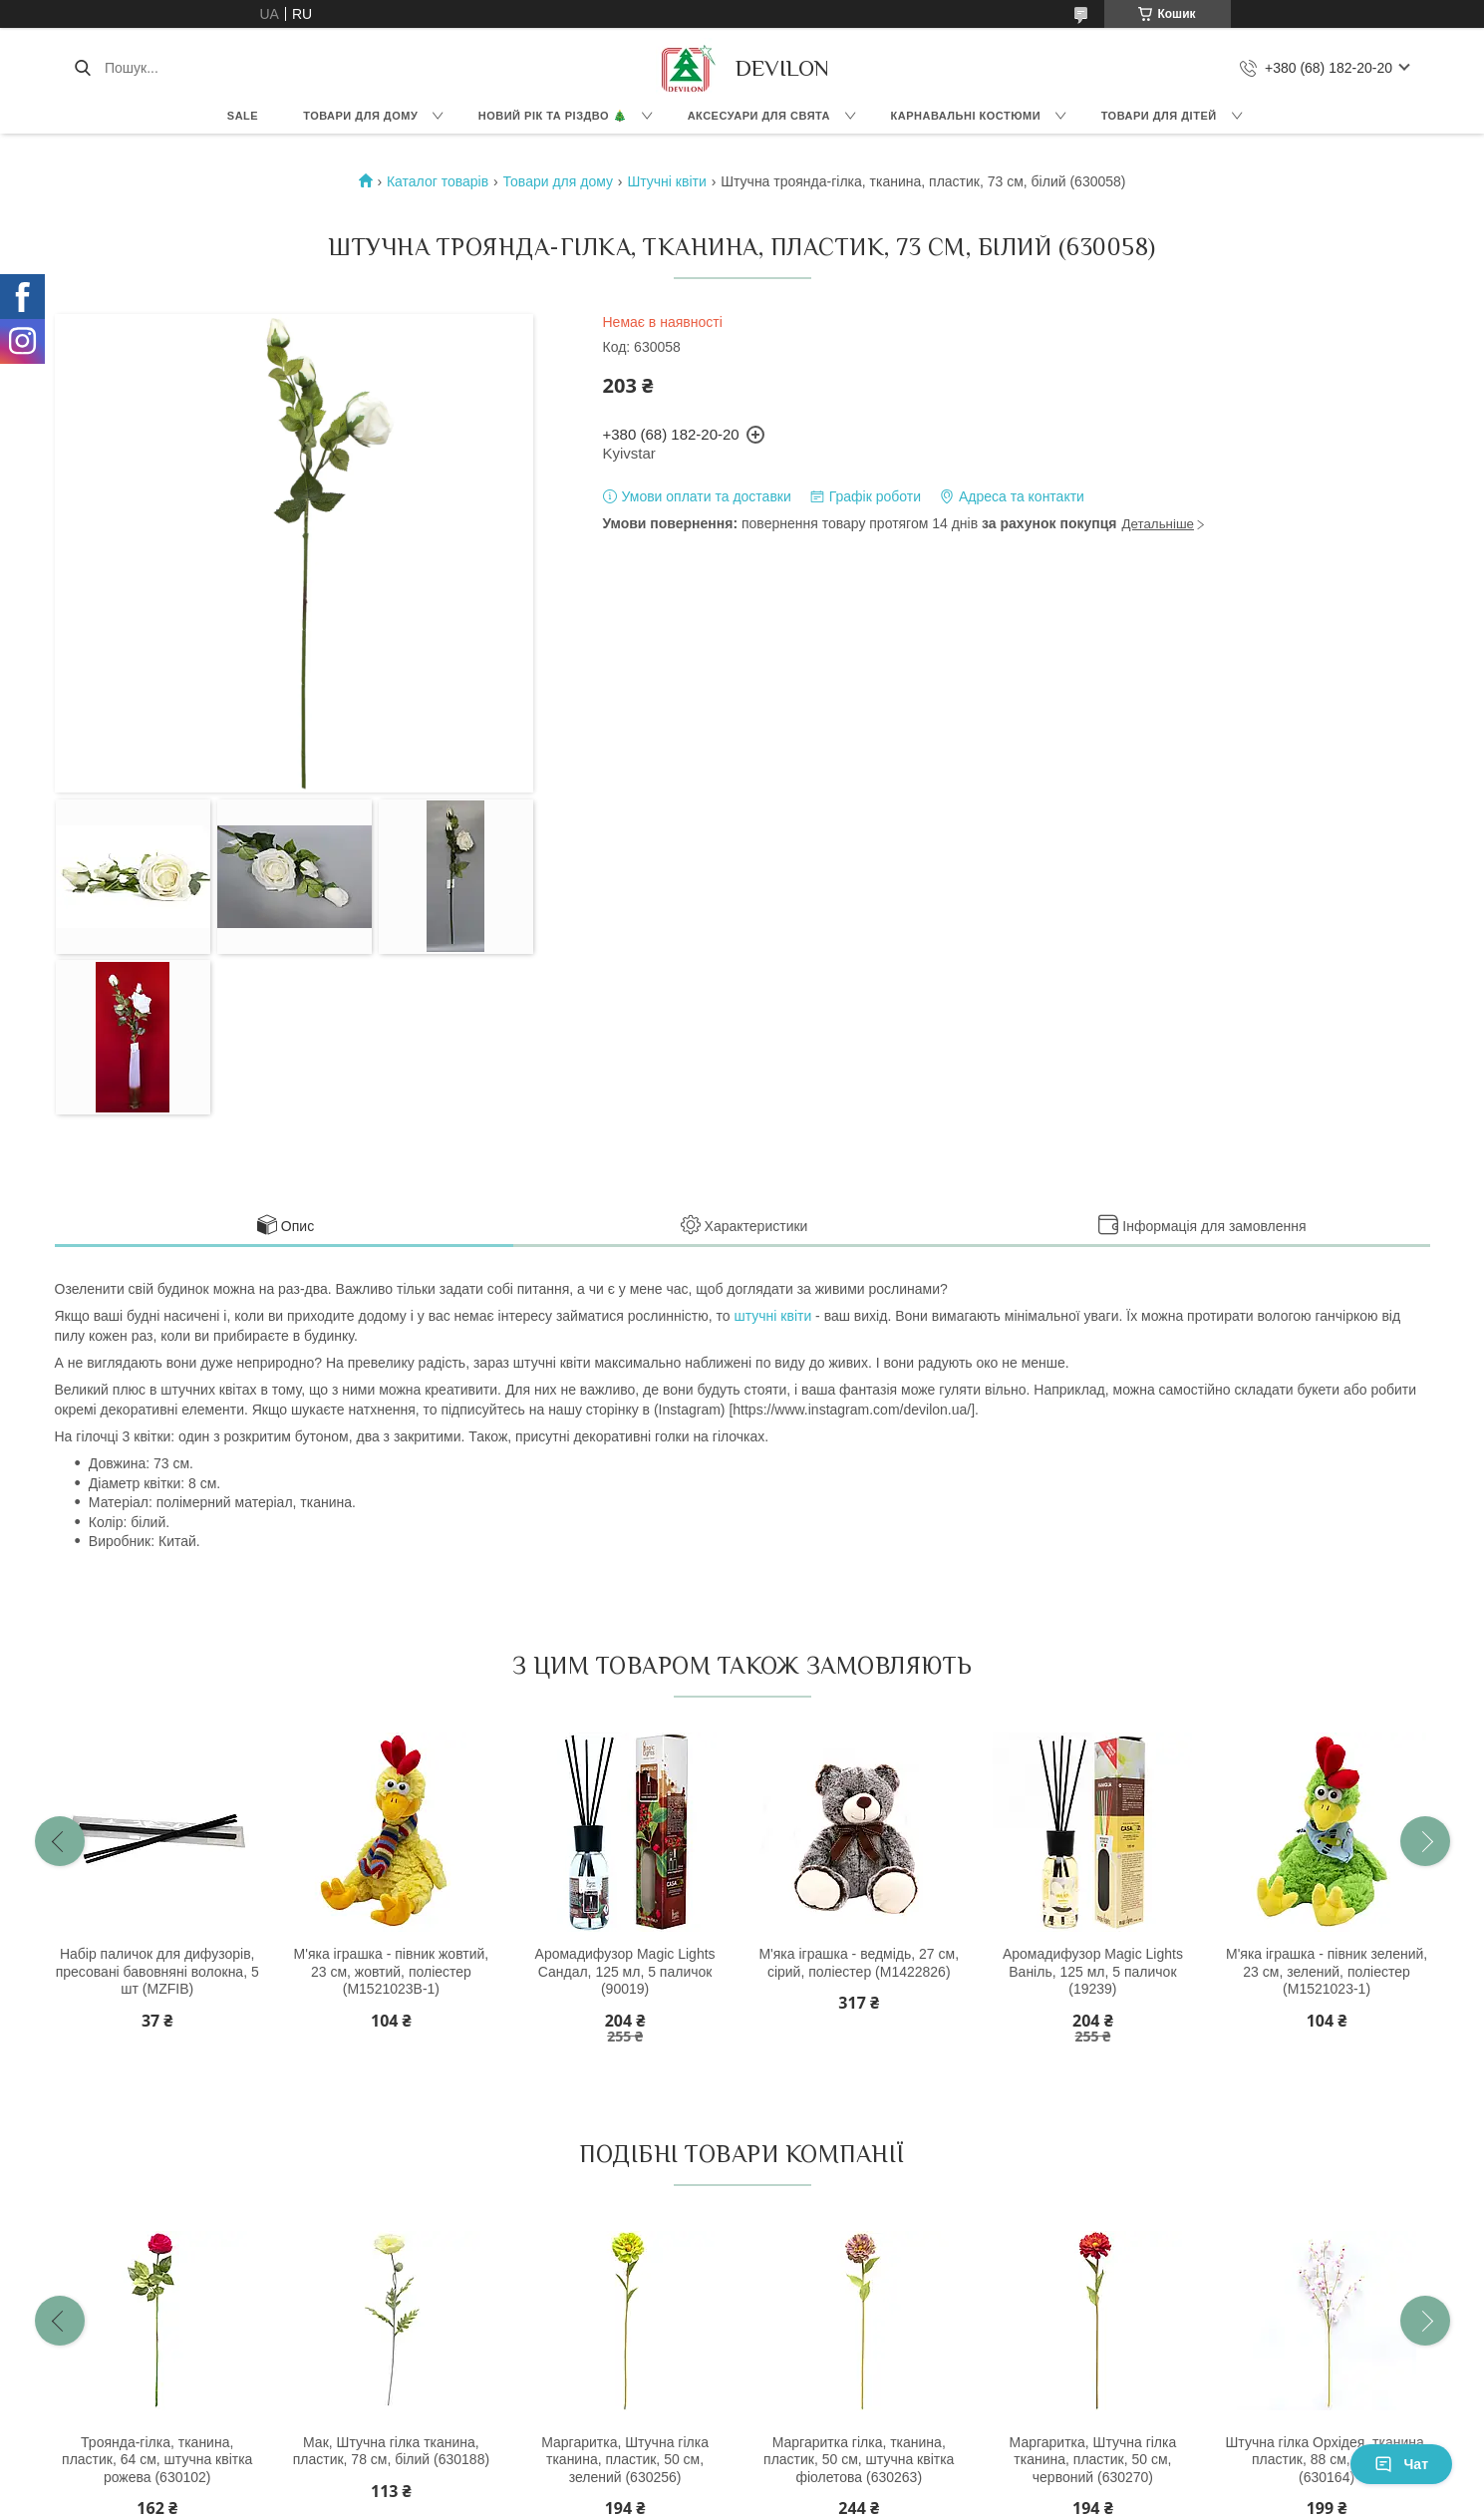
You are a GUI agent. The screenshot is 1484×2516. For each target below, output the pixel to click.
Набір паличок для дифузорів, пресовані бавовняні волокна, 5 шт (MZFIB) (157, 1971)
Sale (242, 116)
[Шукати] (82, 68)
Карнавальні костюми (966, 116)
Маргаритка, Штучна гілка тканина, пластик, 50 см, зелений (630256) (625, 2459)
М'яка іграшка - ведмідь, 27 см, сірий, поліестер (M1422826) (858, 1963)
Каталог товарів (437, 181)
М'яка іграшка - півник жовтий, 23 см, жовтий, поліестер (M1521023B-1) (391, 1971)
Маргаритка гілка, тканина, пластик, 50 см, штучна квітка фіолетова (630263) (858, 2459)
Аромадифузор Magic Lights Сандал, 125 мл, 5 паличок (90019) (625, 1971)
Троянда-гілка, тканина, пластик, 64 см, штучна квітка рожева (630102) (157, 2459)
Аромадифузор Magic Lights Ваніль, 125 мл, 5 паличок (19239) (1093, 1971)
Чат (1401, 2464)
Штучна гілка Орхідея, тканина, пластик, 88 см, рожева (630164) (1327, 2459)
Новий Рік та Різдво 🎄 (552, 116)
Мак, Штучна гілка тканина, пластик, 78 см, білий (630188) (391, 2451)
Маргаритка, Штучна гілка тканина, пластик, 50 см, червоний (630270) (1093, 2459)
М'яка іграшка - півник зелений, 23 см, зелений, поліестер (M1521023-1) (1326, 1971)
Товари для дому (360, 116)
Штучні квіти (666, 181)
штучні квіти (773, 1316)
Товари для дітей (1159, 116)
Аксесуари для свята (759, 116)
